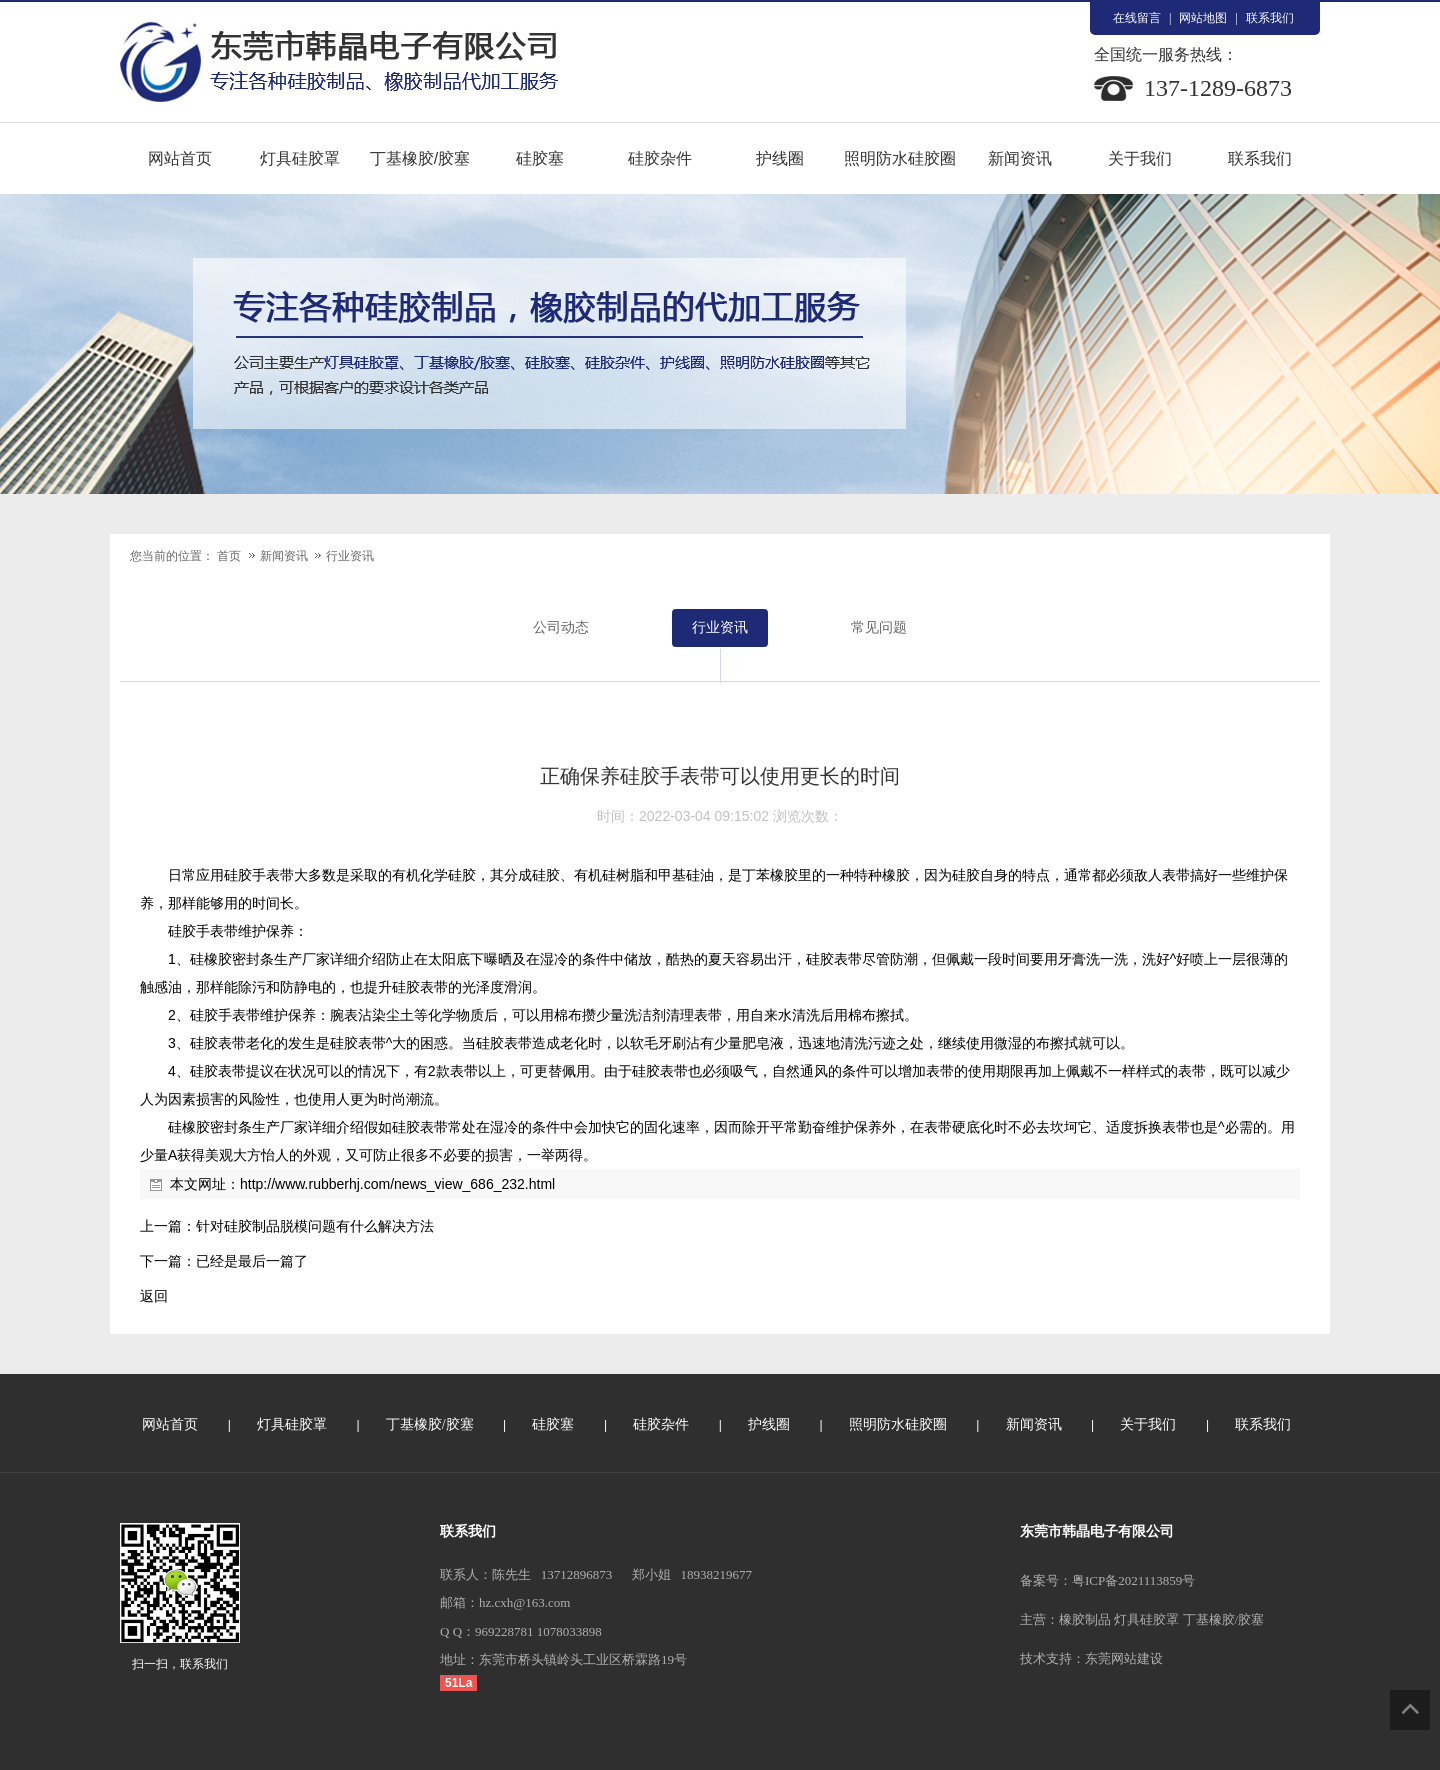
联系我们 (1270, 18)
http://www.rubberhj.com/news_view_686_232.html (397, 1184)
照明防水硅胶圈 (900, 158)
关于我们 (1140, 158)
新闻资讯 (1020, 158)
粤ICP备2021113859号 (1133, 1580)
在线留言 (1137, 18)
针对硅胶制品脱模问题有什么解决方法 (315, 1226)
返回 (154, 1296)
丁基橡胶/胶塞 (420, 158)
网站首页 (180, 158)
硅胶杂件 (660, 158)
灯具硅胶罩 (300, 158)
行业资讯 (350, 556)
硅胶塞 (540, 158)
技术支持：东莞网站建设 (1091, 1658)
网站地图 (1203, 18)
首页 (229, 556)
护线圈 (780, 158)
